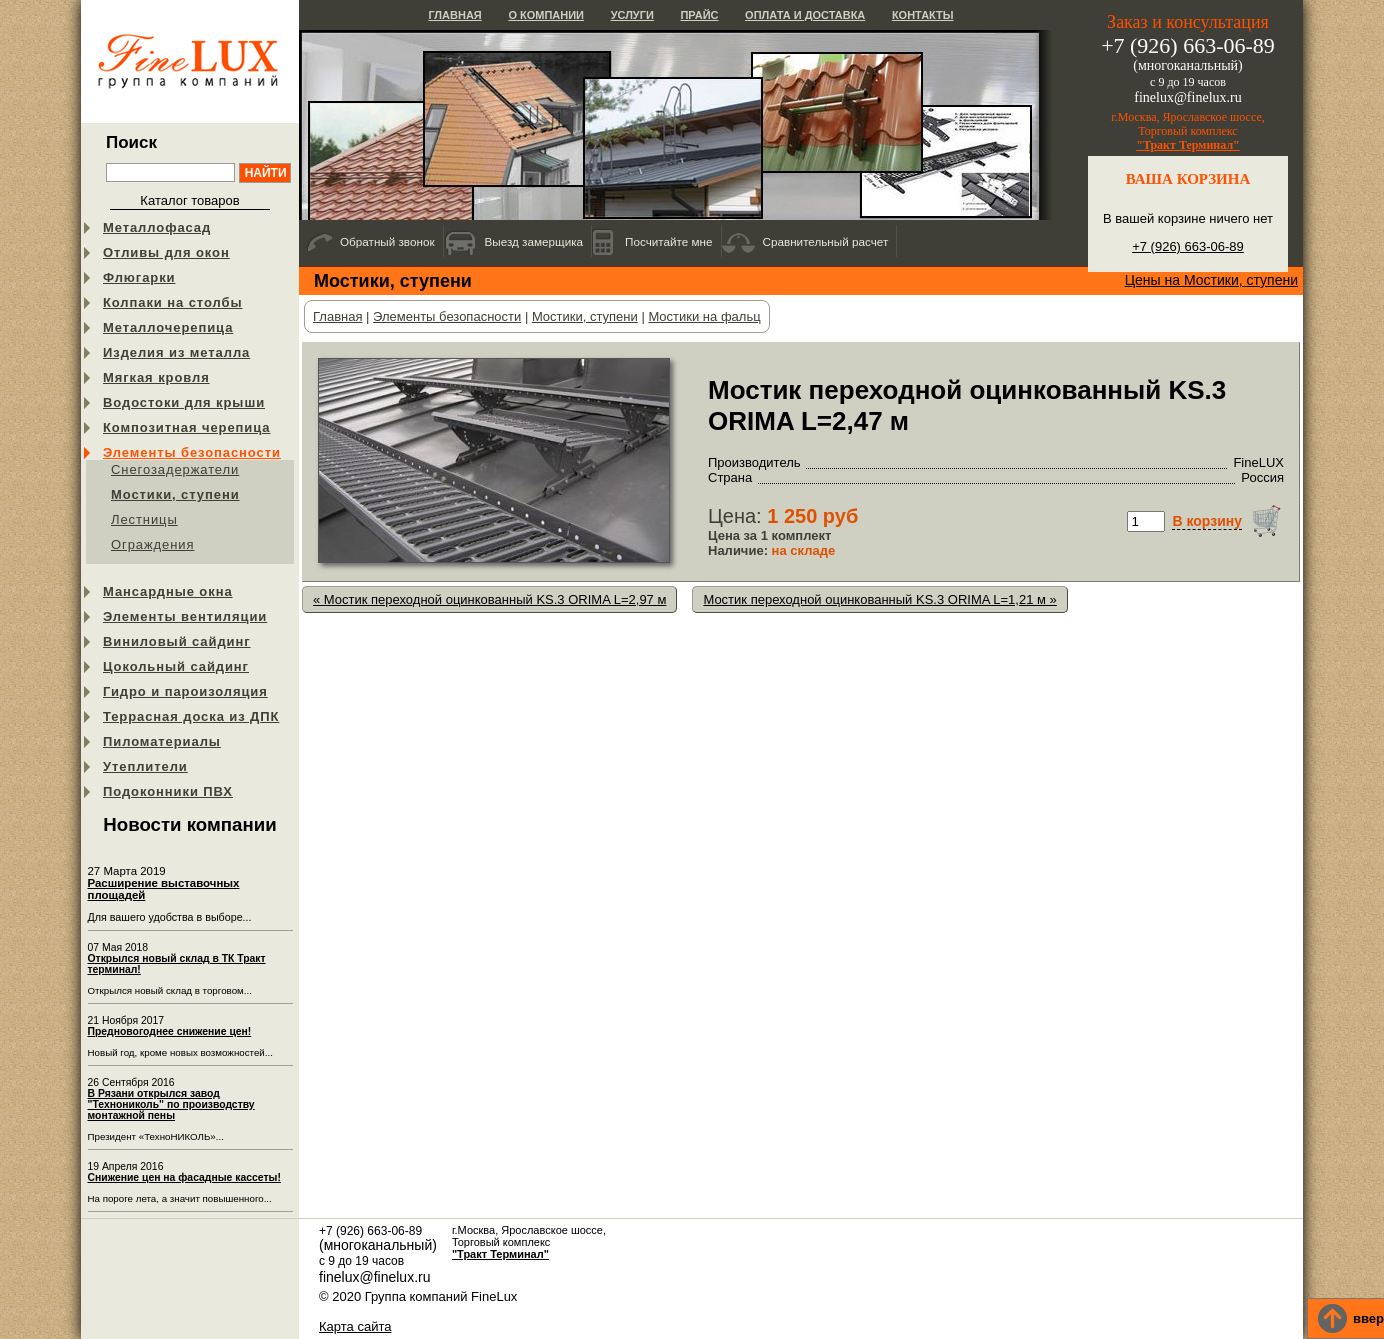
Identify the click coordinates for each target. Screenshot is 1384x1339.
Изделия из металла (176, 352)
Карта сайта (355, 1326)
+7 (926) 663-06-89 (1188, 246)
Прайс (699, 15)
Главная (454, 15)
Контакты (923, 15)
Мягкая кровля (156, 377)
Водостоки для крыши (184, 402)
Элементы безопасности (192, 452)
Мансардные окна (168, 591)
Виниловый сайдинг (177, 641)
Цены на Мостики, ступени (1211, 280)
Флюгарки (139, 277)
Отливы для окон (166, 252)
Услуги (632, 15)
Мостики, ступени (175, 494)
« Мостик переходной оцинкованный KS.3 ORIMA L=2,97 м (489, 599)
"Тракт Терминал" (1188, 145)
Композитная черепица (186, 427)
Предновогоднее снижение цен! (170, 1031)
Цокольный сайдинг (176, 666)
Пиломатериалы (162, 741)
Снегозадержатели (175, 469)
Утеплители (145, 766)
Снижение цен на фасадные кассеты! (184, 1177)
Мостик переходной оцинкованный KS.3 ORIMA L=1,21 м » (879, 599)
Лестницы (144, 519)
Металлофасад (157, 227)
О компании (546, 15)
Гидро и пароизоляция (185, 691)
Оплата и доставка (805, 15)
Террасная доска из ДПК (191, 716)
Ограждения (152, 544)
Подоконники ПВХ (168, 791)
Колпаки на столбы (172, 302)
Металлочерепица (168, 327)
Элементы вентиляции (185, 616)
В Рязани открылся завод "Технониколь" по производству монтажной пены (171, 1104)
